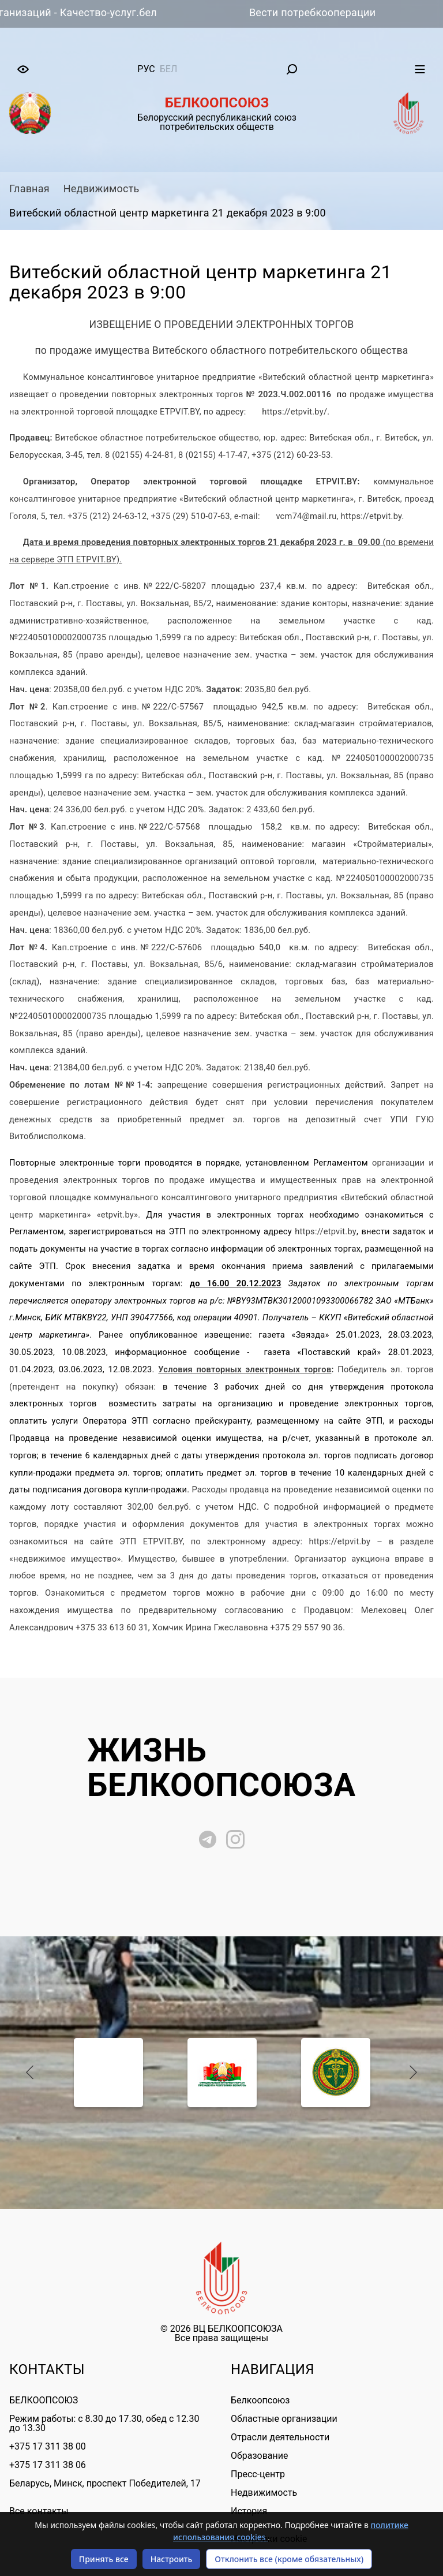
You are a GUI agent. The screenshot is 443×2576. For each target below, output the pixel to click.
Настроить (172, 2558)
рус (146, 69)
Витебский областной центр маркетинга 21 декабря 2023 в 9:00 (167, 213)
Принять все (104, 2558)
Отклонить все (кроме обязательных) (289, 2558)
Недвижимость (101, 188)
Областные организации (284, 2418)
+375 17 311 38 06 (47, 2464)
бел (169, 69)
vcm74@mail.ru (306, 516)
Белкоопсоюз (260, 2400)
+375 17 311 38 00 (47, 2446)
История (249, 2511)
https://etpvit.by (325, 1231)
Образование (259, 2455)
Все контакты (39, 2511)
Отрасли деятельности (280, 2437)
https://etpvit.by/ (294, 411)
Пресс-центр (258, 2474)
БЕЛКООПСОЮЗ (43, 2400)
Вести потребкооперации (323, 12)
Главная (29, 188)
